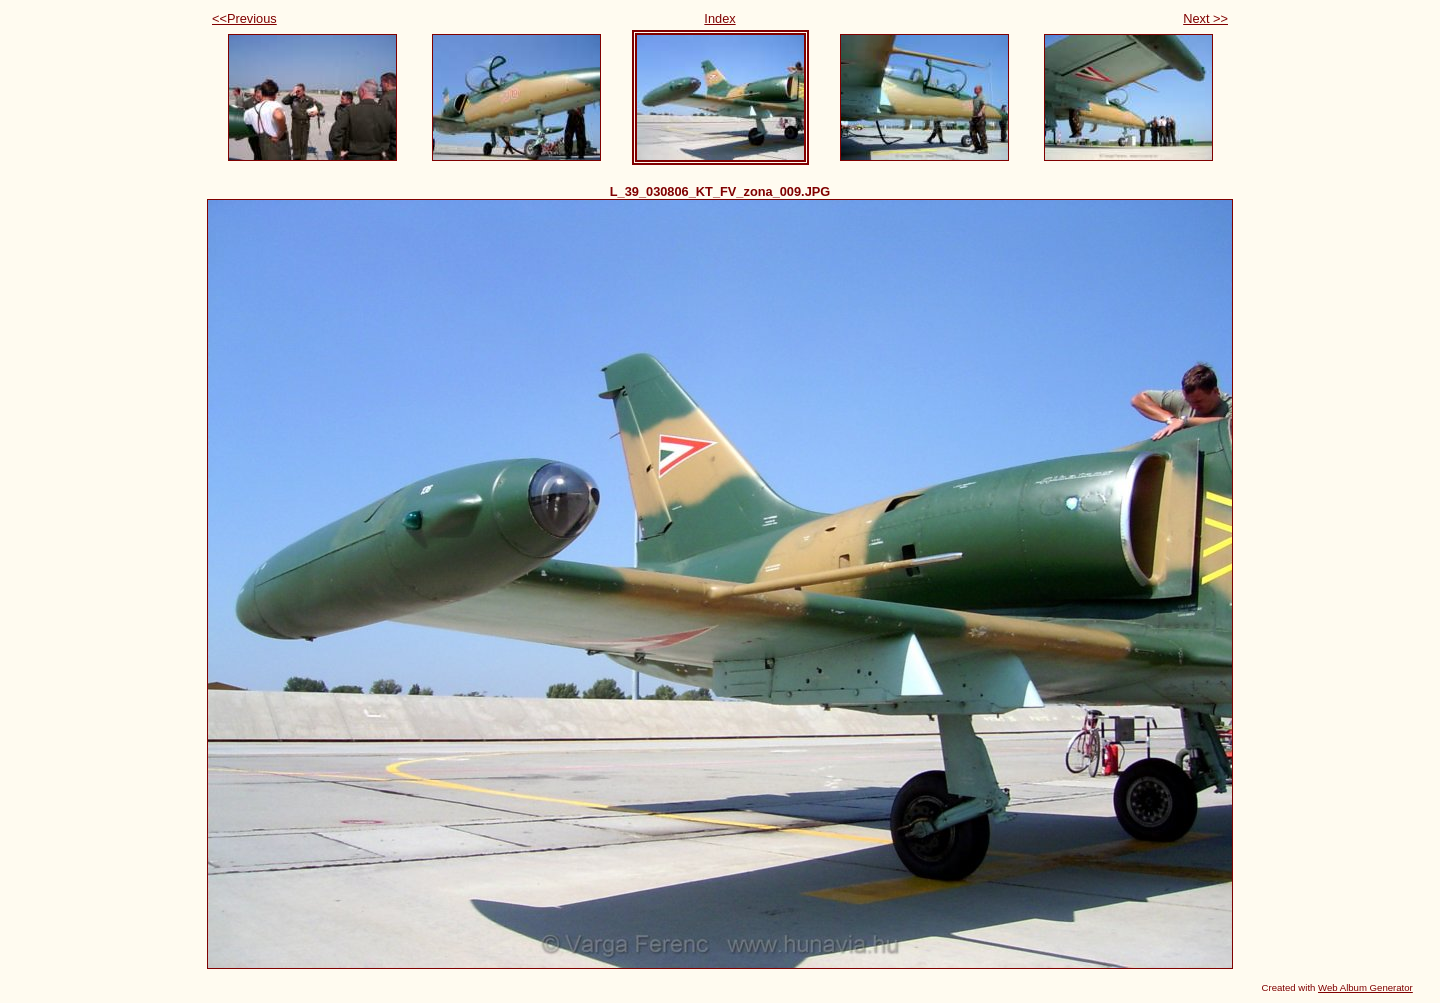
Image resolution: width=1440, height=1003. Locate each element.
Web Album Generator (1365, 987)
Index (719, 18)
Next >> (1205, 18)
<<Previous (244, 18)
